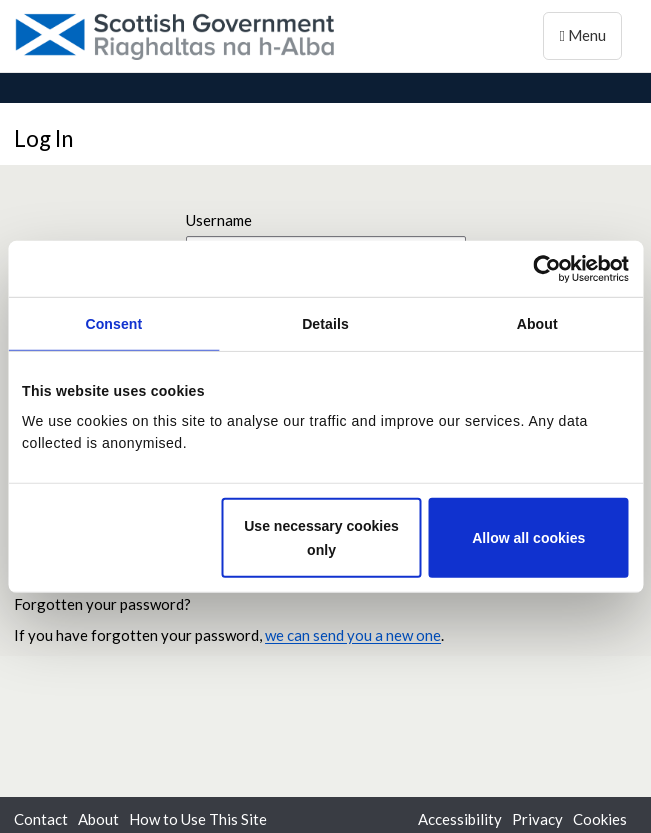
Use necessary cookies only (321, 538)
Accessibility (460, 819)
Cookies (600, 819)
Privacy (537, 819)
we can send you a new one (353, 635)
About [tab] (537, 324)
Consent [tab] (113, 324)
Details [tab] (325, 324)
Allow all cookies (528, 538)
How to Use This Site (198, 819)
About (98, 819)
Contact (41, 819)
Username (219, 220)
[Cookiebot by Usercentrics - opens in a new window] (541, 268)
